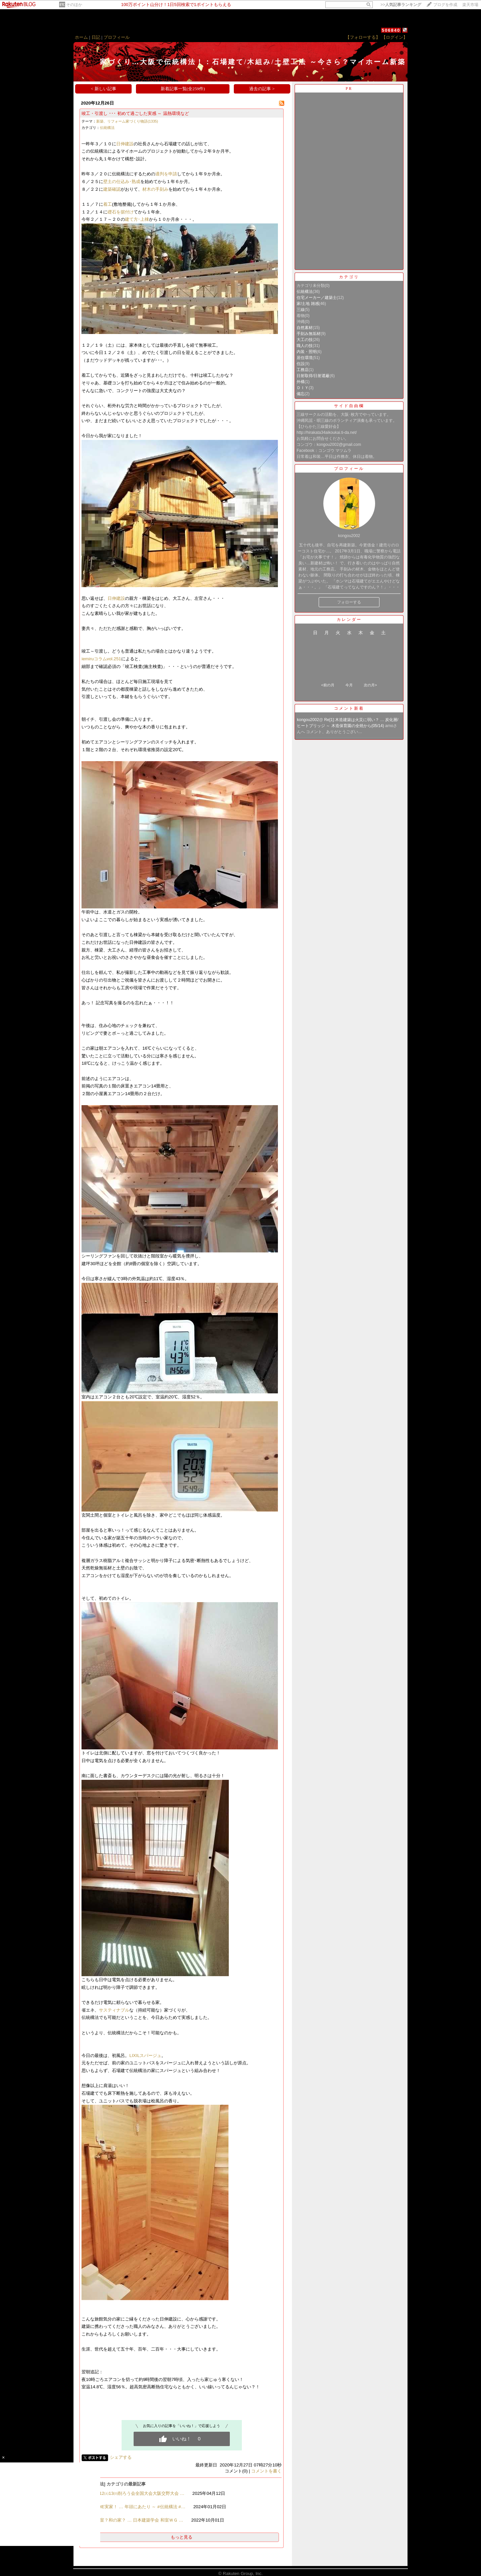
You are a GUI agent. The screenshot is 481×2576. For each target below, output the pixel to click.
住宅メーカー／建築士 (317, 297)
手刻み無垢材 (309, 333)
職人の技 (305, 345)
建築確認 (112, 189)
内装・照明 (307, 351)
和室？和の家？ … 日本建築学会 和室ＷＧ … (139, 2520)
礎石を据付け (121, 211)
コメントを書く (266, 2470)
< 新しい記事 (103, 88)
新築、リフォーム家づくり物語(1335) (127, 121)
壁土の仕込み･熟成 (121, 181)
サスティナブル (114, 2010)
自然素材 (305, 327)
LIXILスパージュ (145, 2055)
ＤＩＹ (303, 387)
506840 (391, 30)
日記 (96, 37)
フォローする (349, 602)
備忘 (301, 393)
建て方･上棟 (137, 219)
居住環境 (305, 357)
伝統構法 (107, 128)
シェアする (121, 2457)
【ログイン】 (394, 37)
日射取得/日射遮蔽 (313, 375)
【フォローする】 (362, 37)
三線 (301, 309)
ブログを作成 (445, 4)
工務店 (303, 369)
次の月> (370, 685)
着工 (107, 204)
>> (400, 4)
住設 (301, 363)
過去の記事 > (262, 88)
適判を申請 (166, 173)
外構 (301, 381)
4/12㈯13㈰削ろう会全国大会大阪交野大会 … (140, 2493)
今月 (349, 685)
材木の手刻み (155, 189)
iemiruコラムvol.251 (101, 658)
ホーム (81, 37)
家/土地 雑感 (308, 303)
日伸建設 (125, 143)
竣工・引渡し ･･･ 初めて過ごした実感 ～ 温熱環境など (135, 113)
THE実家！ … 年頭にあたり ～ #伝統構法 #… (140, 2506)
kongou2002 (308, 719)
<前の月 (327, 685)
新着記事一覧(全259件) (183, 88)
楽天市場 (470, 4)
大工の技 (305, 339)
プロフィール (117, 37)
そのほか (74, 4)
